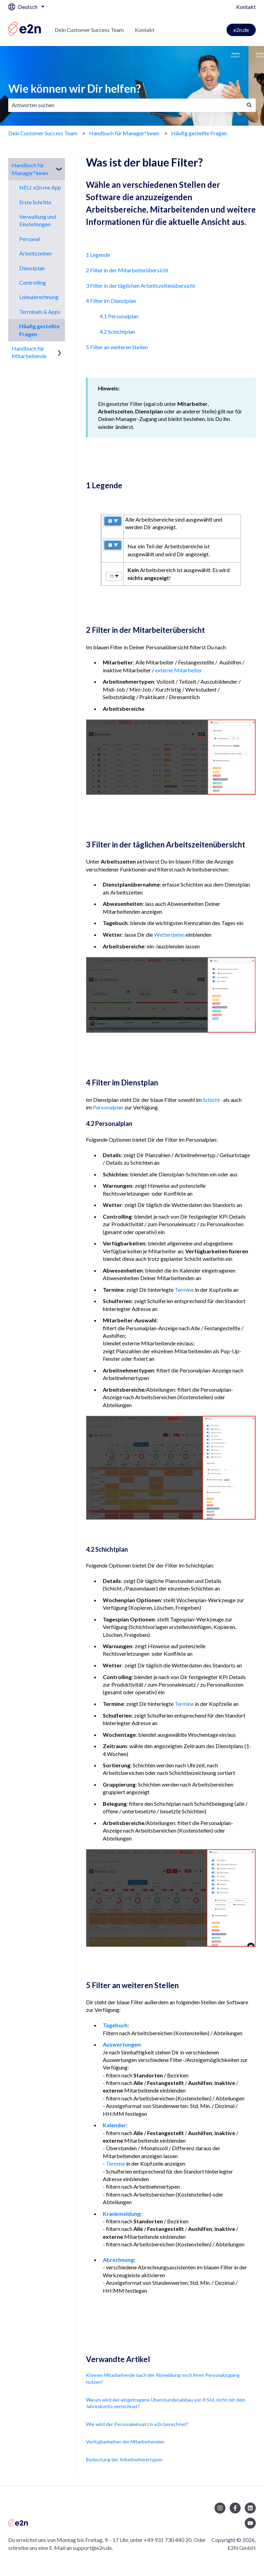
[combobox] (125, 105)
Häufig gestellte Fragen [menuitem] (39, 330)
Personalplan (108, 1107)
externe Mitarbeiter (178, 670)
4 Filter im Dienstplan (111, 300)
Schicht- (212, 1099)
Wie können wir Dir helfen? (74, 88)
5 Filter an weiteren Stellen (117, 347)
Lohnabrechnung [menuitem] (38, 297)
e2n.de (241, 29)
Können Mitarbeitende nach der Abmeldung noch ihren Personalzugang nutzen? (163, 2378)
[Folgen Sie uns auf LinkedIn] (250, 2508)
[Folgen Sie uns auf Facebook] (235, 2508)
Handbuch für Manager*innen (124, 133)
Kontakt (246, 6)
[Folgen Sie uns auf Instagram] (220, 2508)
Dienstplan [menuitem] (32, 268)
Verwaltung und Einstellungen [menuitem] (37, 220)
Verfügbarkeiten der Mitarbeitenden (125, 2441)
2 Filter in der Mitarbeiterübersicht (127, 270)
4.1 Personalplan (119, 316)
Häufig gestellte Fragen (199, 133)
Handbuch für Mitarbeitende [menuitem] (29, 352)
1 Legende (98, 254)
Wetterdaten (169, 934)
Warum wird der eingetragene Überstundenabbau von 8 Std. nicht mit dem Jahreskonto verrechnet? (165, 2403)
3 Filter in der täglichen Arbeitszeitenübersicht (140, 285)
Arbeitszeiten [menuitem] (35, 253)
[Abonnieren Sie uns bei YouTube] (250, 2523)
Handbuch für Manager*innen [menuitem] (30, 169)
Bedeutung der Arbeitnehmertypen (124, 2459)
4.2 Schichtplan (117, 331)
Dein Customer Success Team (89, 29)
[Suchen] (249, 105)
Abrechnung (118, 2259)
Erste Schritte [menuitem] (35, 202)
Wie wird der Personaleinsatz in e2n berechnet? (137, 2424)
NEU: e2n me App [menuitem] (40, 187)
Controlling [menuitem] (32, 282)
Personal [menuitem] (29, 239)
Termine (184, 1289)
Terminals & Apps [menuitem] (39, 311)
